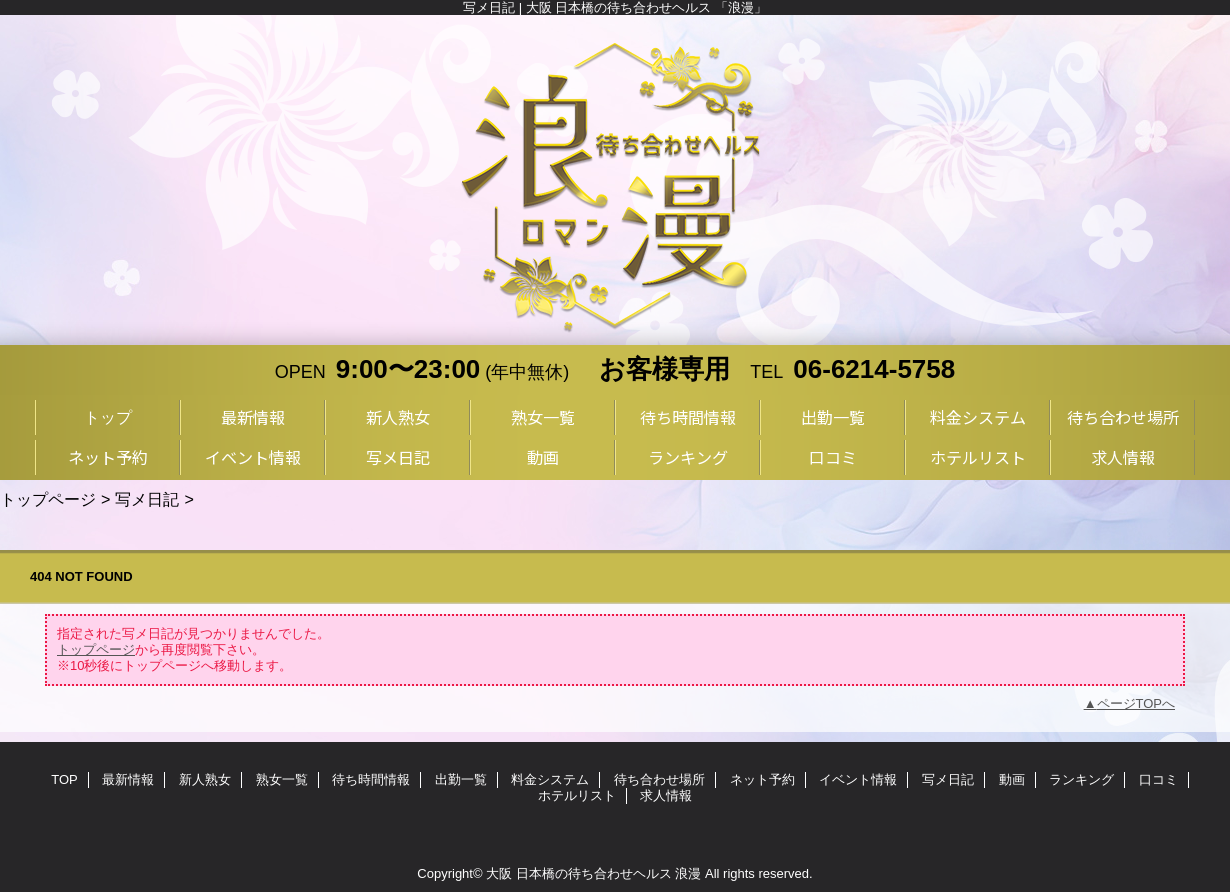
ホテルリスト (577, 795)
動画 (1012, 779)
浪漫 (688, 873)
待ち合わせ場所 (659, 779)
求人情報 (666, 795)
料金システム (550, 779)
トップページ (48, 499)
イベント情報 (858, 779)
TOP (64, 779)
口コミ (1158, 779)
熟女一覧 (282, 779)
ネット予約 (762, 779)
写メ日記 (147, 499)
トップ (108, 417)
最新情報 (128, 779)
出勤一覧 (461, 779)
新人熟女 (205, 779)
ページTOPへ (1136, 703)
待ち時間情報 (371, 779)
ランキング (1081, 779)
